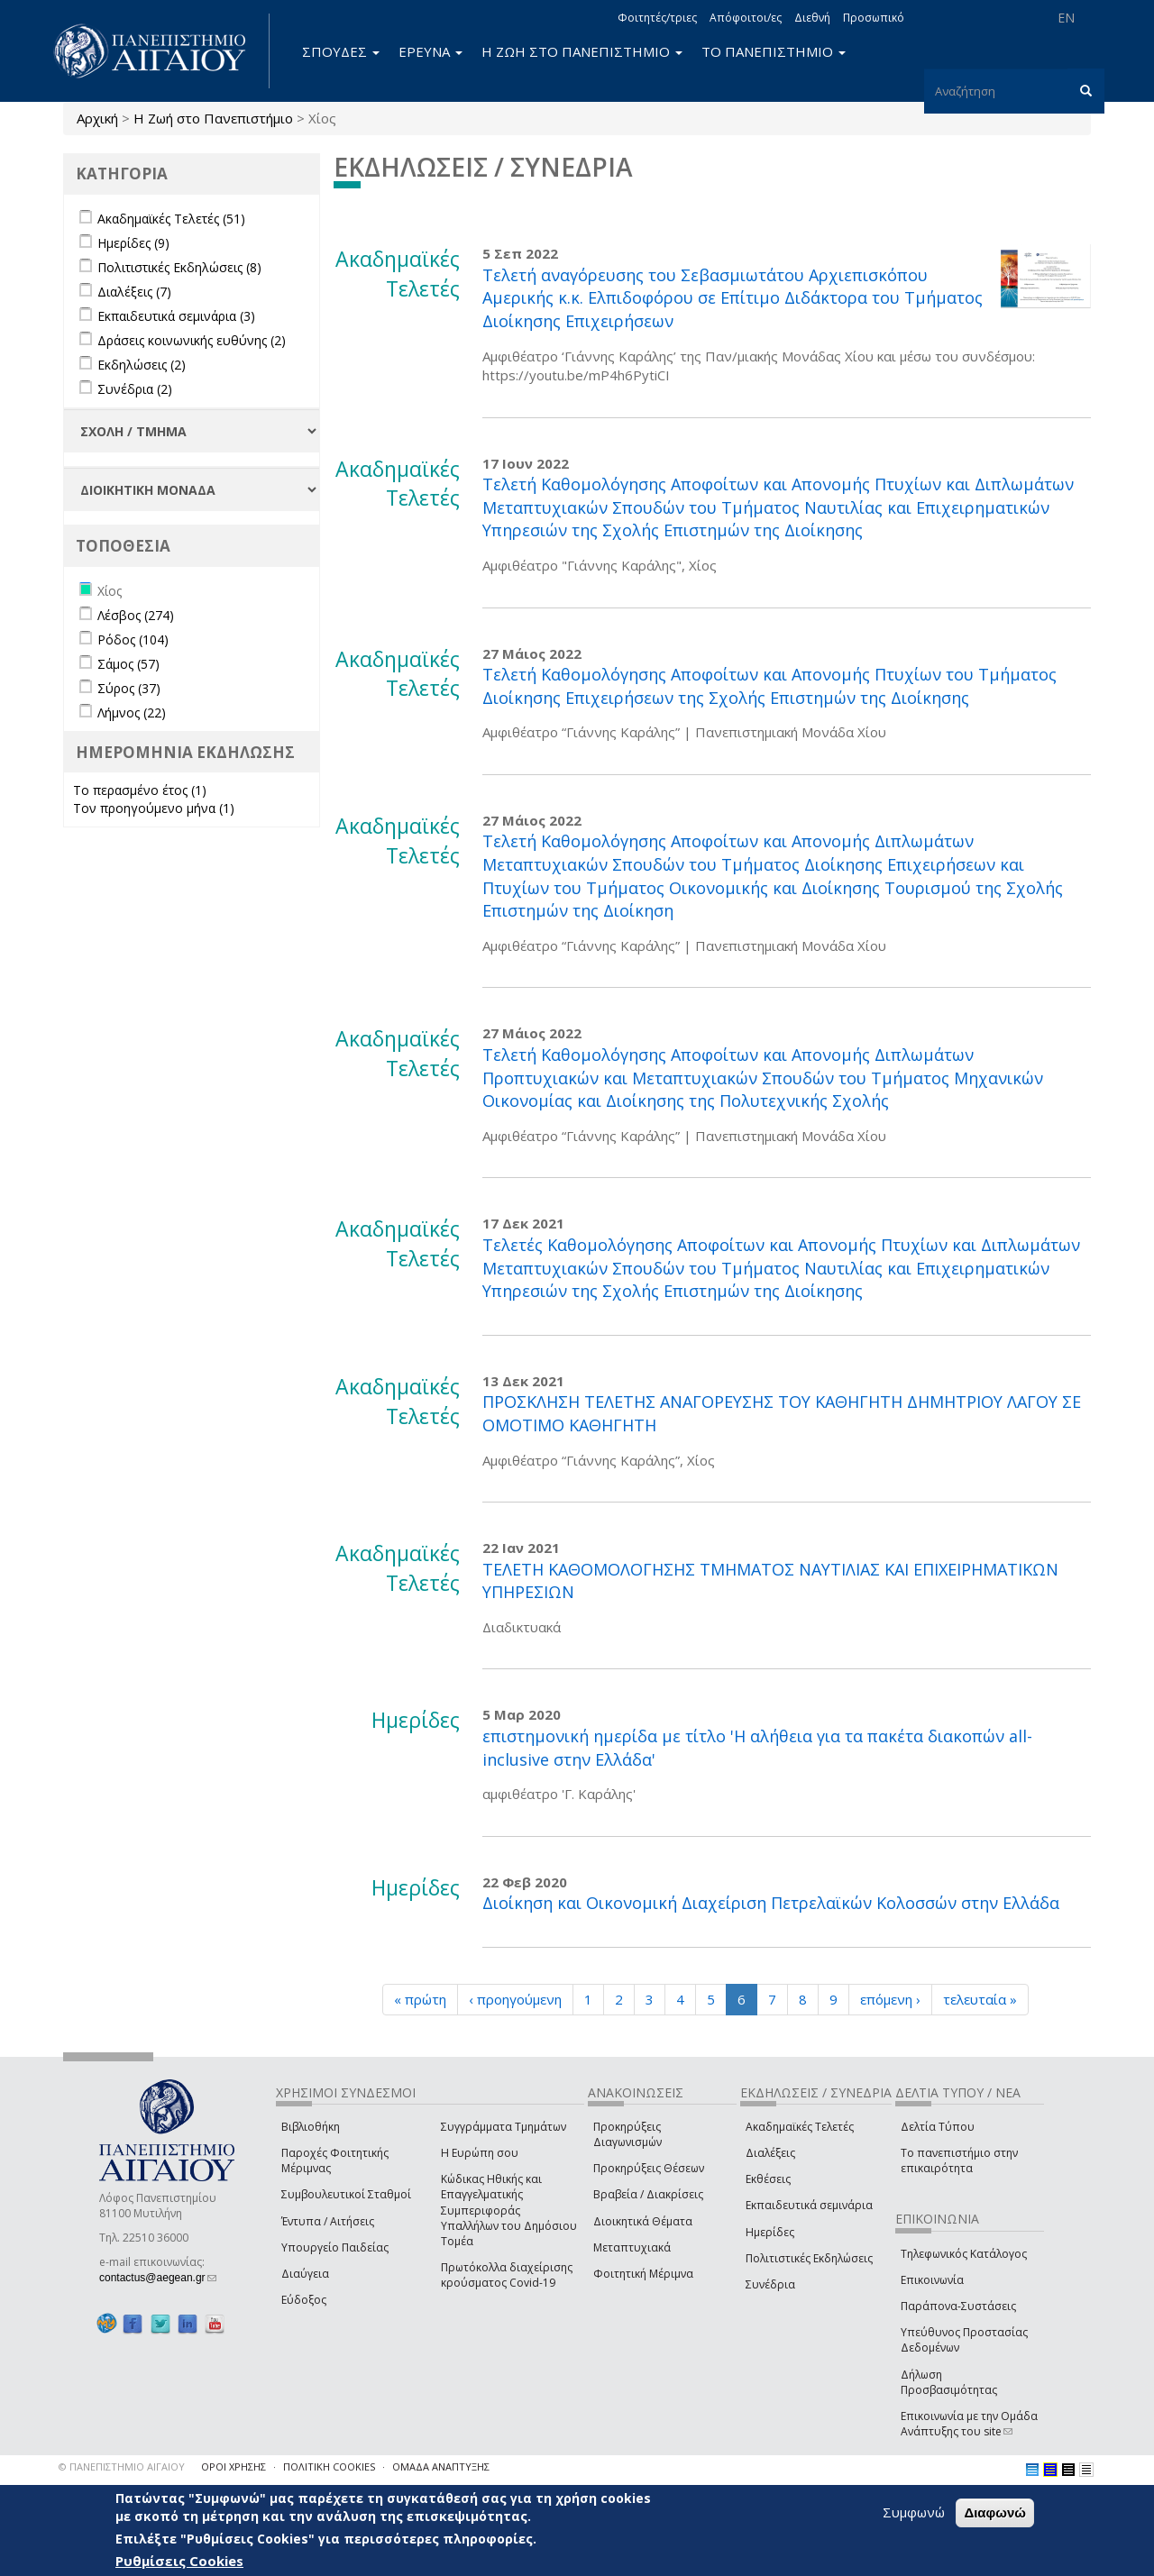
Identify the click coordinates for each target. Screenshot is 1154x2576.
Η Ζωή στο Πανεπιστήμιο (213, 118)
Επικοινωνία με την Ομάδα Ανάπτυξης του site (969, 2423)
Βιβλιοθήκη (310, 2126)
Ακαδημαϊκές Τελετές (800, 2126)
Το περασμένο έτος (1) (139, 790)
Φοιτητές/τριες (657, 17)
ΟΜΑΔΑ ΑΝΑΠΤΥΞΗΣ (441, 2466)
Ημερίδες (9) (133, 242)
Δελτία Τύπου (938, 2126)
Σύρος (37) (128, 688)
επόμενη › (890, 1999)
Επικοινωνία (932, 2280)
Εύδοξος (303, 2299)
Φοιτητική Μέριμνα (643, 2273)
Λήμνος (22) (131, 712)
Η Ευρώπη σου (479, 2152)
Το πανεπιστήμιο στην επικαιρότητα (959, 2160)
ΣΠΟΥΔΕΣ (341, 51)
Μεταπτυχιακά (632, 2247)
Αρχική (97, 118)
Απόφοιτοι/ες (746, 17)
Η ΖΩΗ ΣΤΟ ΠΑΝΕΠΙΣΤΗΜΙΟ (581, 51)
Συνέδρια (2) (134, 388)
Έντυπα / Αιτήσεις (327, 2221)
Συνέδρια (770, 2284)
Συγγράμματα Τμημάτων (503, 2126)
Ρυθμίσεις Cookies (179, 2561)
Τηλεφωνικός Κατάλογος (964, 2253)
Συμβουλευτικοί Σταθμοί (346, 2194)
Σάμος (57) (128, 663)
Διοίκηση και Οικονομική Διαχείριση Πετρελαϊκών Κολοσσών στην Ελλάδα (770, 1903)
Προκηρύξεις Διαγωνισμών (627, 2134)
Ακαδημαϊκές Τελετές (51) (171, 218)
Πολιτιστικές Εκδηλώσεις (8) (179, 267)
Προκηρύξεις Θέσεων (648, 2168)
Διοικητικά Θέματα (642, 2221)
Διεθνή (812, 17)
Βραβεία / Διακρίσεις (648, 2194)
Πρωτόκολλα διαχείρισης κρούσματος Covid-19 (506, 2275)
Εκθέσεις (768, 2179)
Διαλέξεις (770, 2152)
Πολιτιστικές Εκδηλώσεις (809, 2258)
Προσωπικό (873, 17)
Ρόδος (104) (133, 639)
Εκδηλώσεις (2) (141, 364)
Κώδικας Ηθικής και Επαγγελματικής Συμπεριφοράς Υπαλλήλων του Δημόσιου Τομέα (509, 2210)
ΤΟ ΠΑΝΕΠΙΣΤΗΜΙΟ (773, 51)
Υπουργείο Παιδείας (335, 2247)
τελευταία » (980, 1999)
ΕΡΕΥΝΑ (430, 51)
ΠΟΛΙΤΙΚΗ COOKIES (329, 2466)
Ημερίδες (770, 2232)
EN (1066, 17)
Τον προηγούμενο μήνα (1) (153, 808)
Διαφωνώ (995, 2512)
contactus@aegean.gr (157, 2277)
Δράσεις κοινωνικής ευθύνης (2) (191, 340)
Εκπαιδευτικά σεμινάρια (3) (176, 315)
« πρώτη (420, 1999)
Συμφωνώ (914, 2512)
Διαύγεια (305, 2273)
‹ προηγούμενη (515, 1999)
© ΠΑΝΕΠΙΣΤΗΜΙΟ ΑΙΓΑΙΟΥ (122, 2466)
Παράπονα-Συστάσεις (958, 2306)
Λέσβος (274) (135, 615)
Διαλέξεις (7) (134, 291)
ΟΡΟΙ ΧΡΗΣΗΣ (233, 2466)
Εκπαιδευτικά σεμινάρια (809, 2205)
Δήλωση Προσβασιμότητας (949, 2382)
